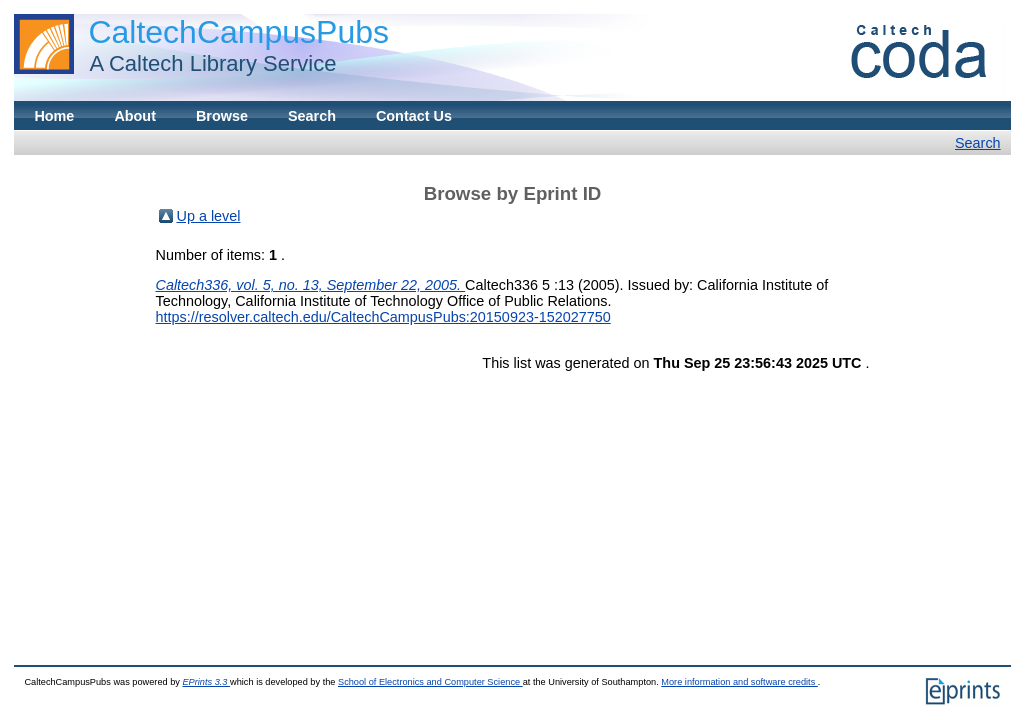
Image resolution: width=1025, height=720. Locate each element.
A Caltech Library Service (207, 63)
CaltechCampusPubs (238, 32)
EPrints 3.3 (206, 682)
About (135, 116)
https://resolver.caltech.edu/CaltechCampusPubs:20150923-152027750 (383, 317)
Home (54, 116)
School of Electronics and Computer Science (430, 682)
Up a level (209, 216)
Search (312, 116)
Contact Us (414, 116)
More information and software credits (739, 682)
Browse (222, 116)
